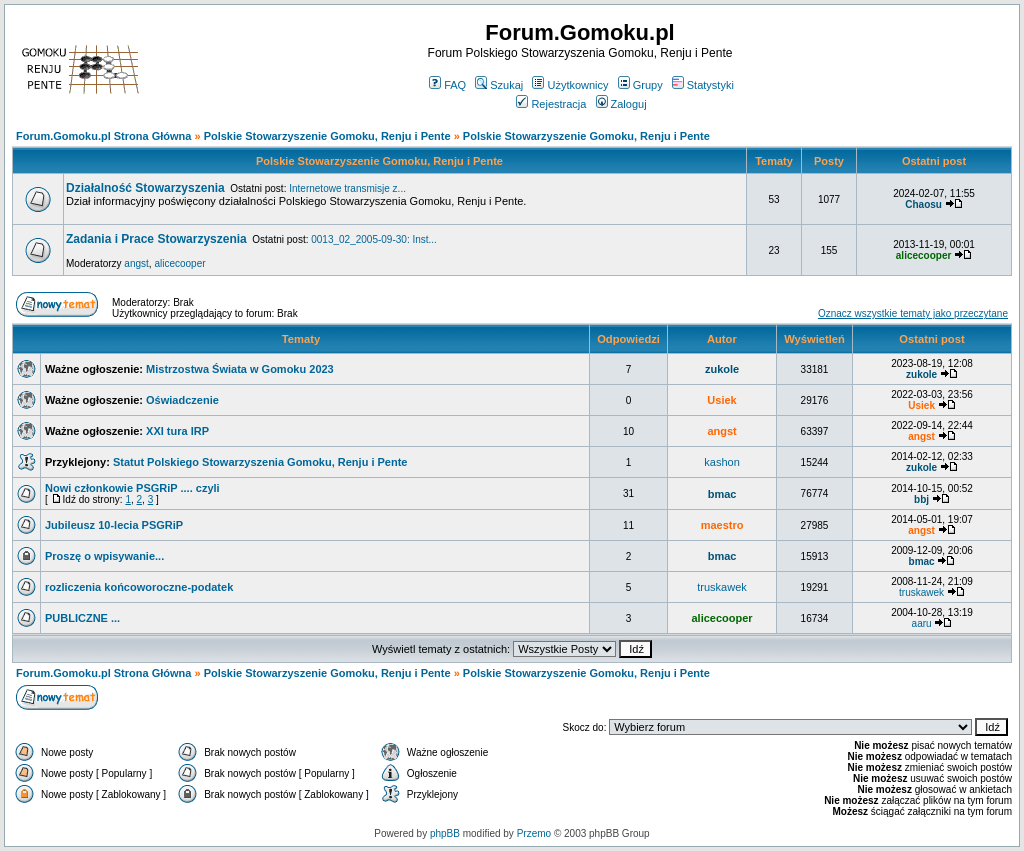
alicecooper (179, 263)
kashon (721, 462)
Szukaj (499, 85)
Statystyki (703, 85)
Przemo (534, 833)
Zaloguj (621, 104)
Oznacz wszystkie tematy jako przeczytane (913, 313)
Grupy (640, 85)
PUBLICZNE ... (82, 618)
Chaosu (923, 204)
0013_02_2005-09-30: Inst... (374, 239)
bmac (722, 494)
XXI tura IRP (177, 431)
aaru (922, 623)
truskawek (722, 587)
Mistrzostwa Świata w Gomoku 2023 (240, 369)
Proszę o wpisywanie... (104, 556)
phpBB (445, 833)
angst (136, 263)
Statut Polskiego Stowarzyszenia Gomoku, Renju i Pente (260, 462)
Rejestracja (551, 104)
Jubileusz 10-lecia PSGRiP (114, 525)
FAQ (447, 85)
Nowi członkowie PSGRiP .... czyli (132, 488)
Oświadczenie (182, 400)
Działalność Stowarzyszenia (145, 188)
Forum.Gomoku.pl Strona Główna (103, 136)
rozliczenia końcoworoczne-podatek (139, 587)
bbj (921, 499)
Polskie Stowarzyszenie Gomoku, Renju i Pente (327, 136)
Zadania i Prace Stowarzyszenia (156, 239)
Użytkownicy (570, 85)
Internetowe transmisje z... (347, 188)
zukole (722, 369)
